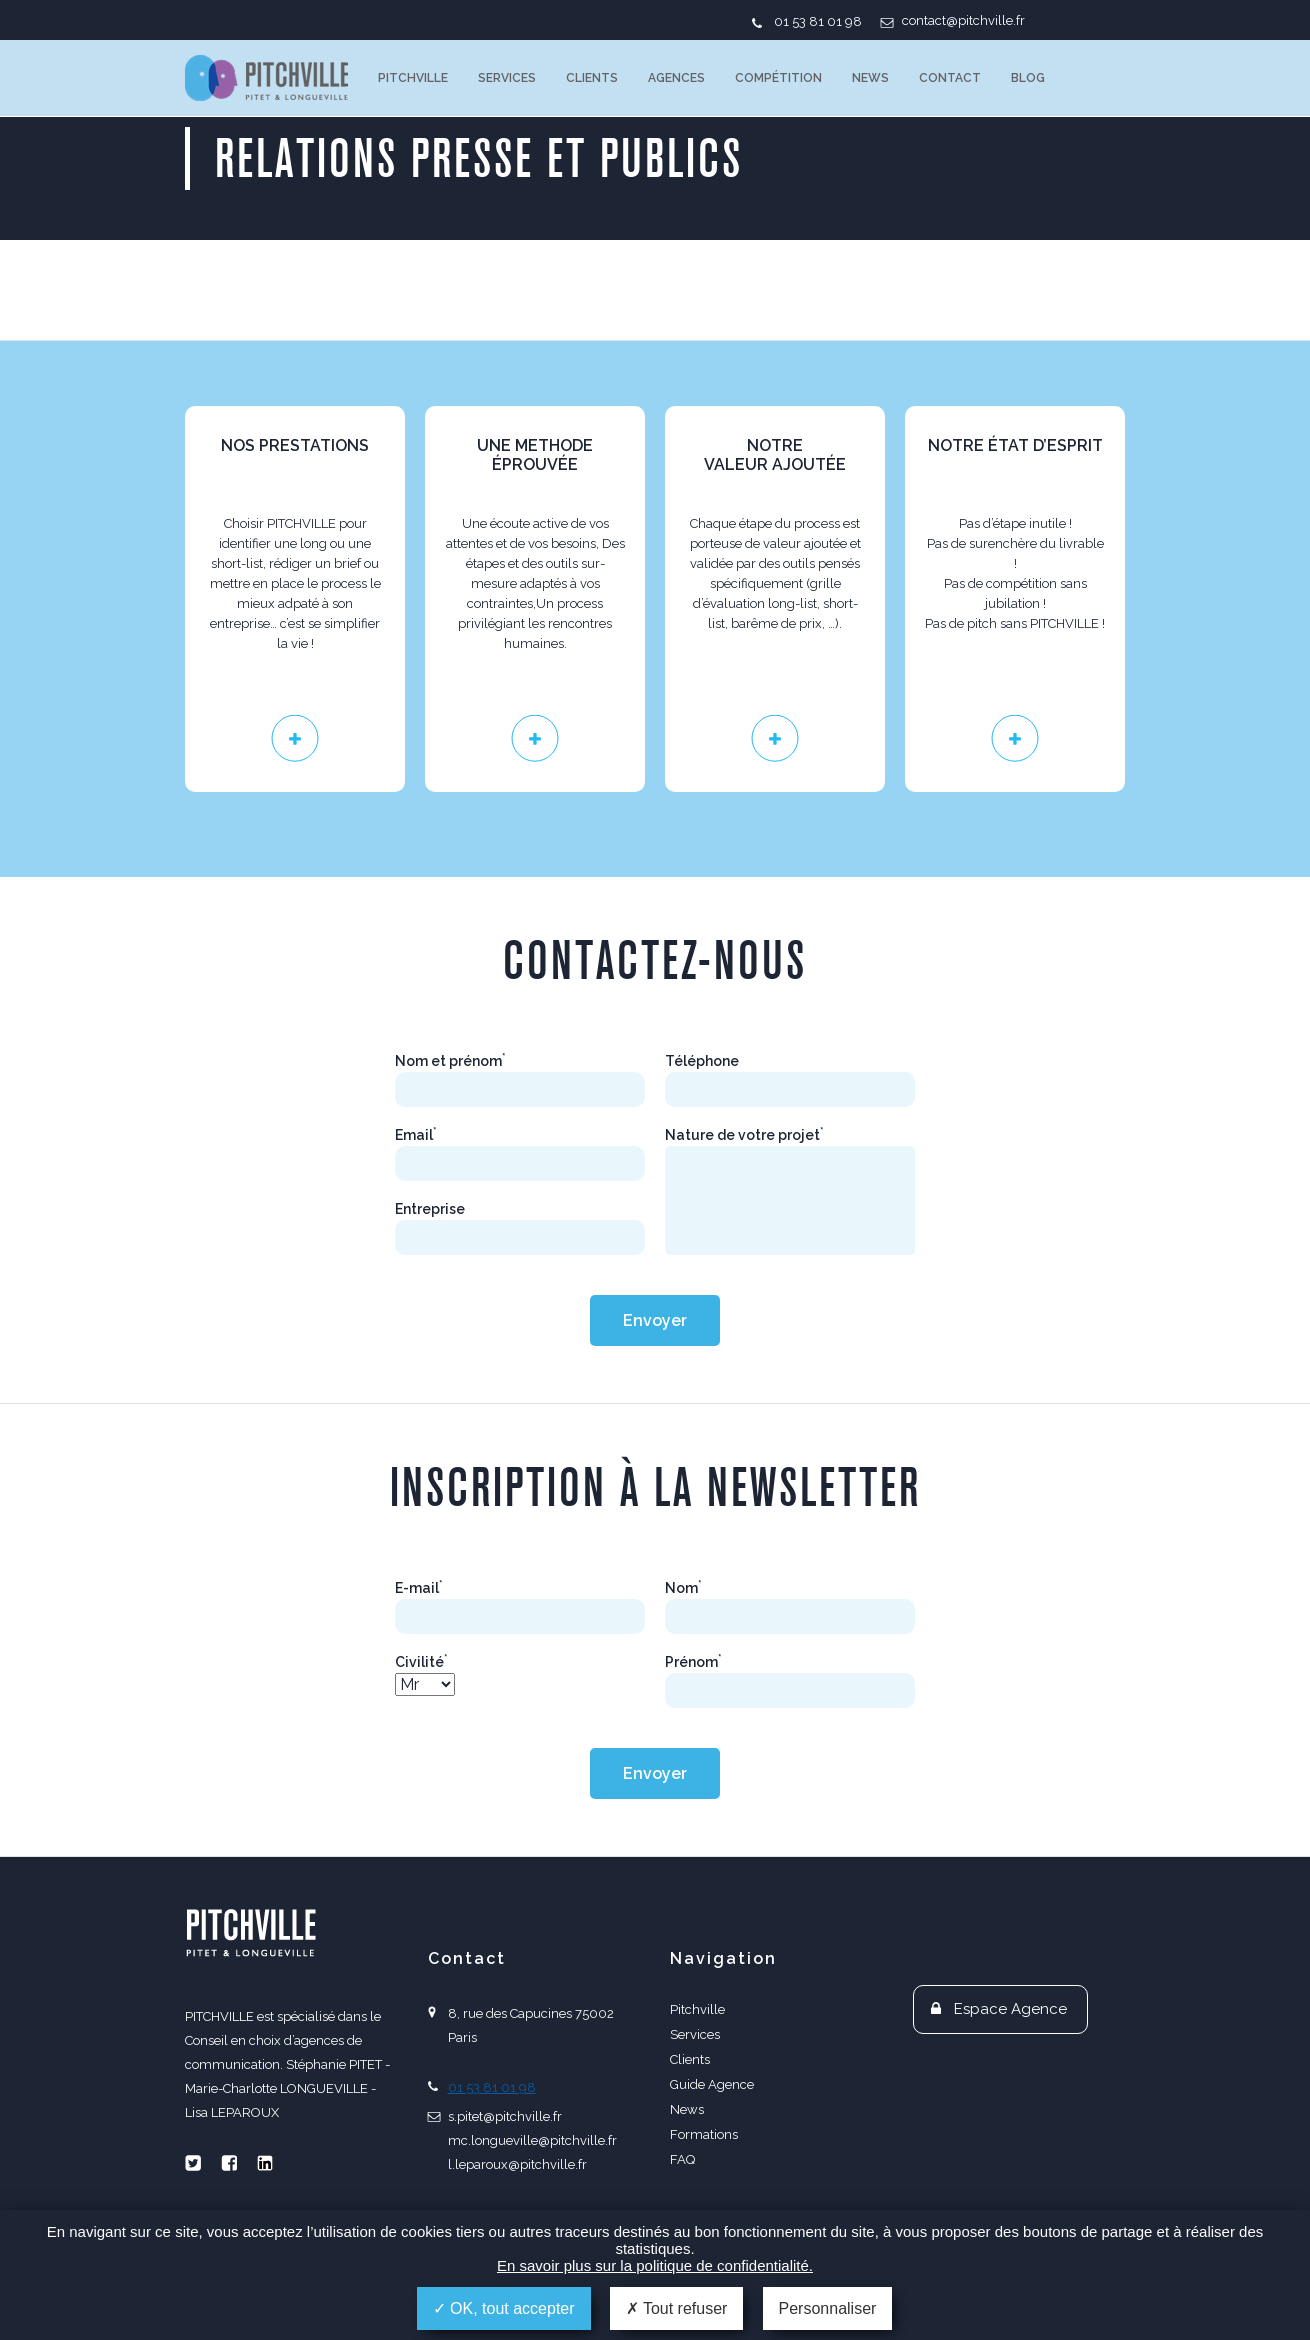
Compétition (778, 78)
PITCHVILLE (266, 78)
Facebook (229, 2163)
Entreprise (430, 1209)
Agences (676, 78)
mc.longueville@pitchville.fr (532, 2140)
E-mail (419, 1588)
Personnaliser (828, 2308)
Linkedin (265, 2163)
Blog (1028, 78)
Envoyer (655, 1320)
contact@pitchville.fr (963, 20)
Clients (592, 78)
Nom (683, 1588)
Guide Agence (712, 2084)
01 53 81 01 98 (818, 21)
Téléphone (702, 1061)
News (870, 78)
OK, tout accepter (504, 2308)
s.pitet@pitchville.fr (505, 2116)
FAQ (682, 2159)
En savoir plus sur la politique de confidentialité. (655, 2265)
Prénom (693, 1662)
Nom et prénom (450, 1061)
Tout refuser (677, 2308)
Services (507, 78)
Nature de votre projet (744, 1135)
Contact (950, 78)
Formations (704, 2134)
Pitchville (413, 78)
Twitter (193, 2163)
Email (416, 1135)
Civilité (421, 1662)
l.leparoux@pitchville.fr (517, 2164)
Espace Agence (1010, 2009)
